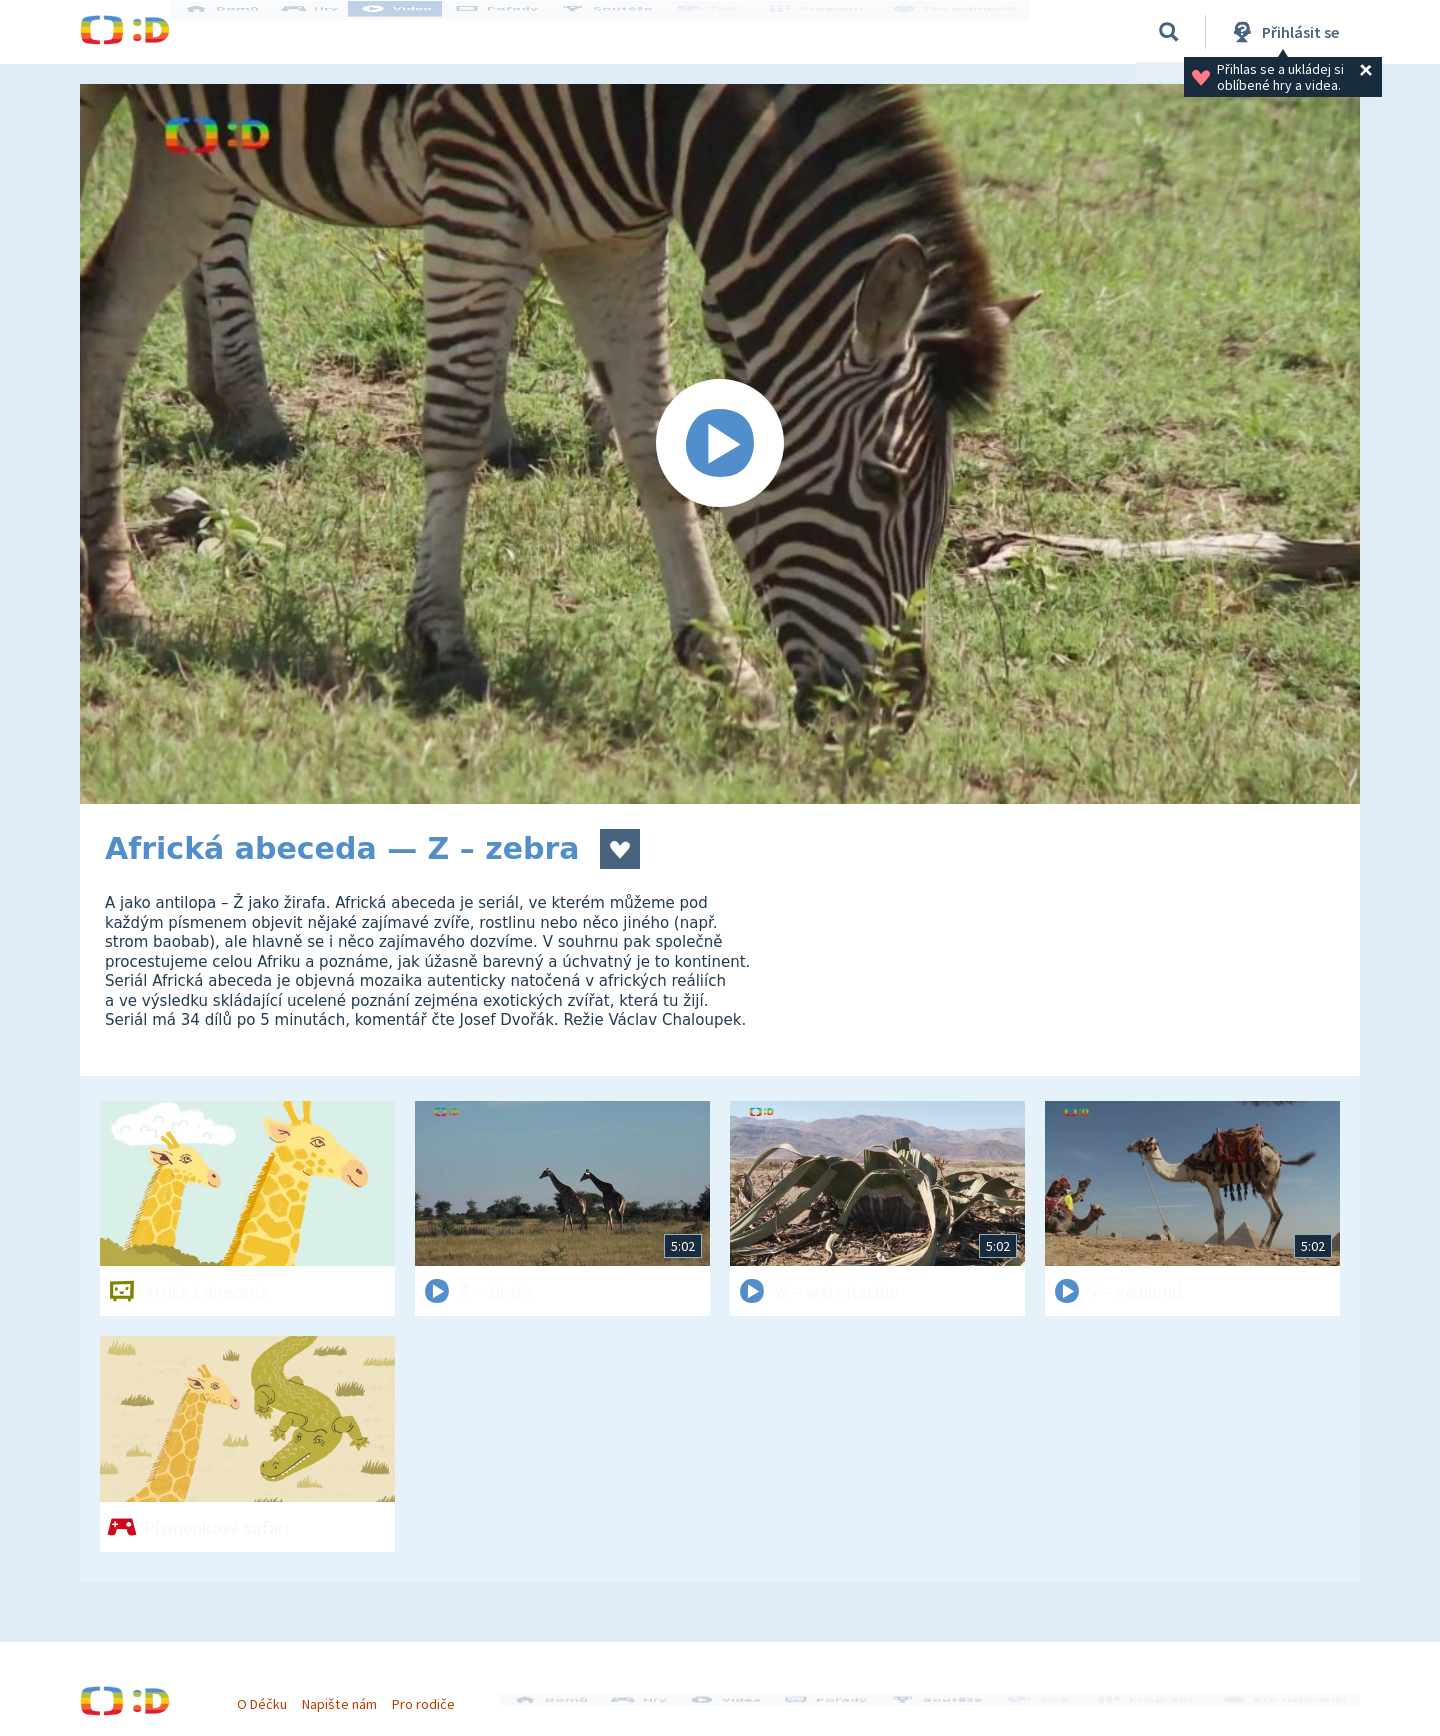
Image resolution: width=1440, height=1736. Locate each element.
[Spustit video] (720, 444)
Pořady (516, 32)
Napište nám (349, 1694)
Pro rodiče (433, 1694)
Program (826, 32)
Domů (241, 32)
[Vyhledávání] (1169, 32)
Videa (416, 32)
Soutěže (626, 32)
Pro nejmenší (958, 32)
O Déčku (272, 1694)
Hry (329, 32)
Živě (725, 32)
